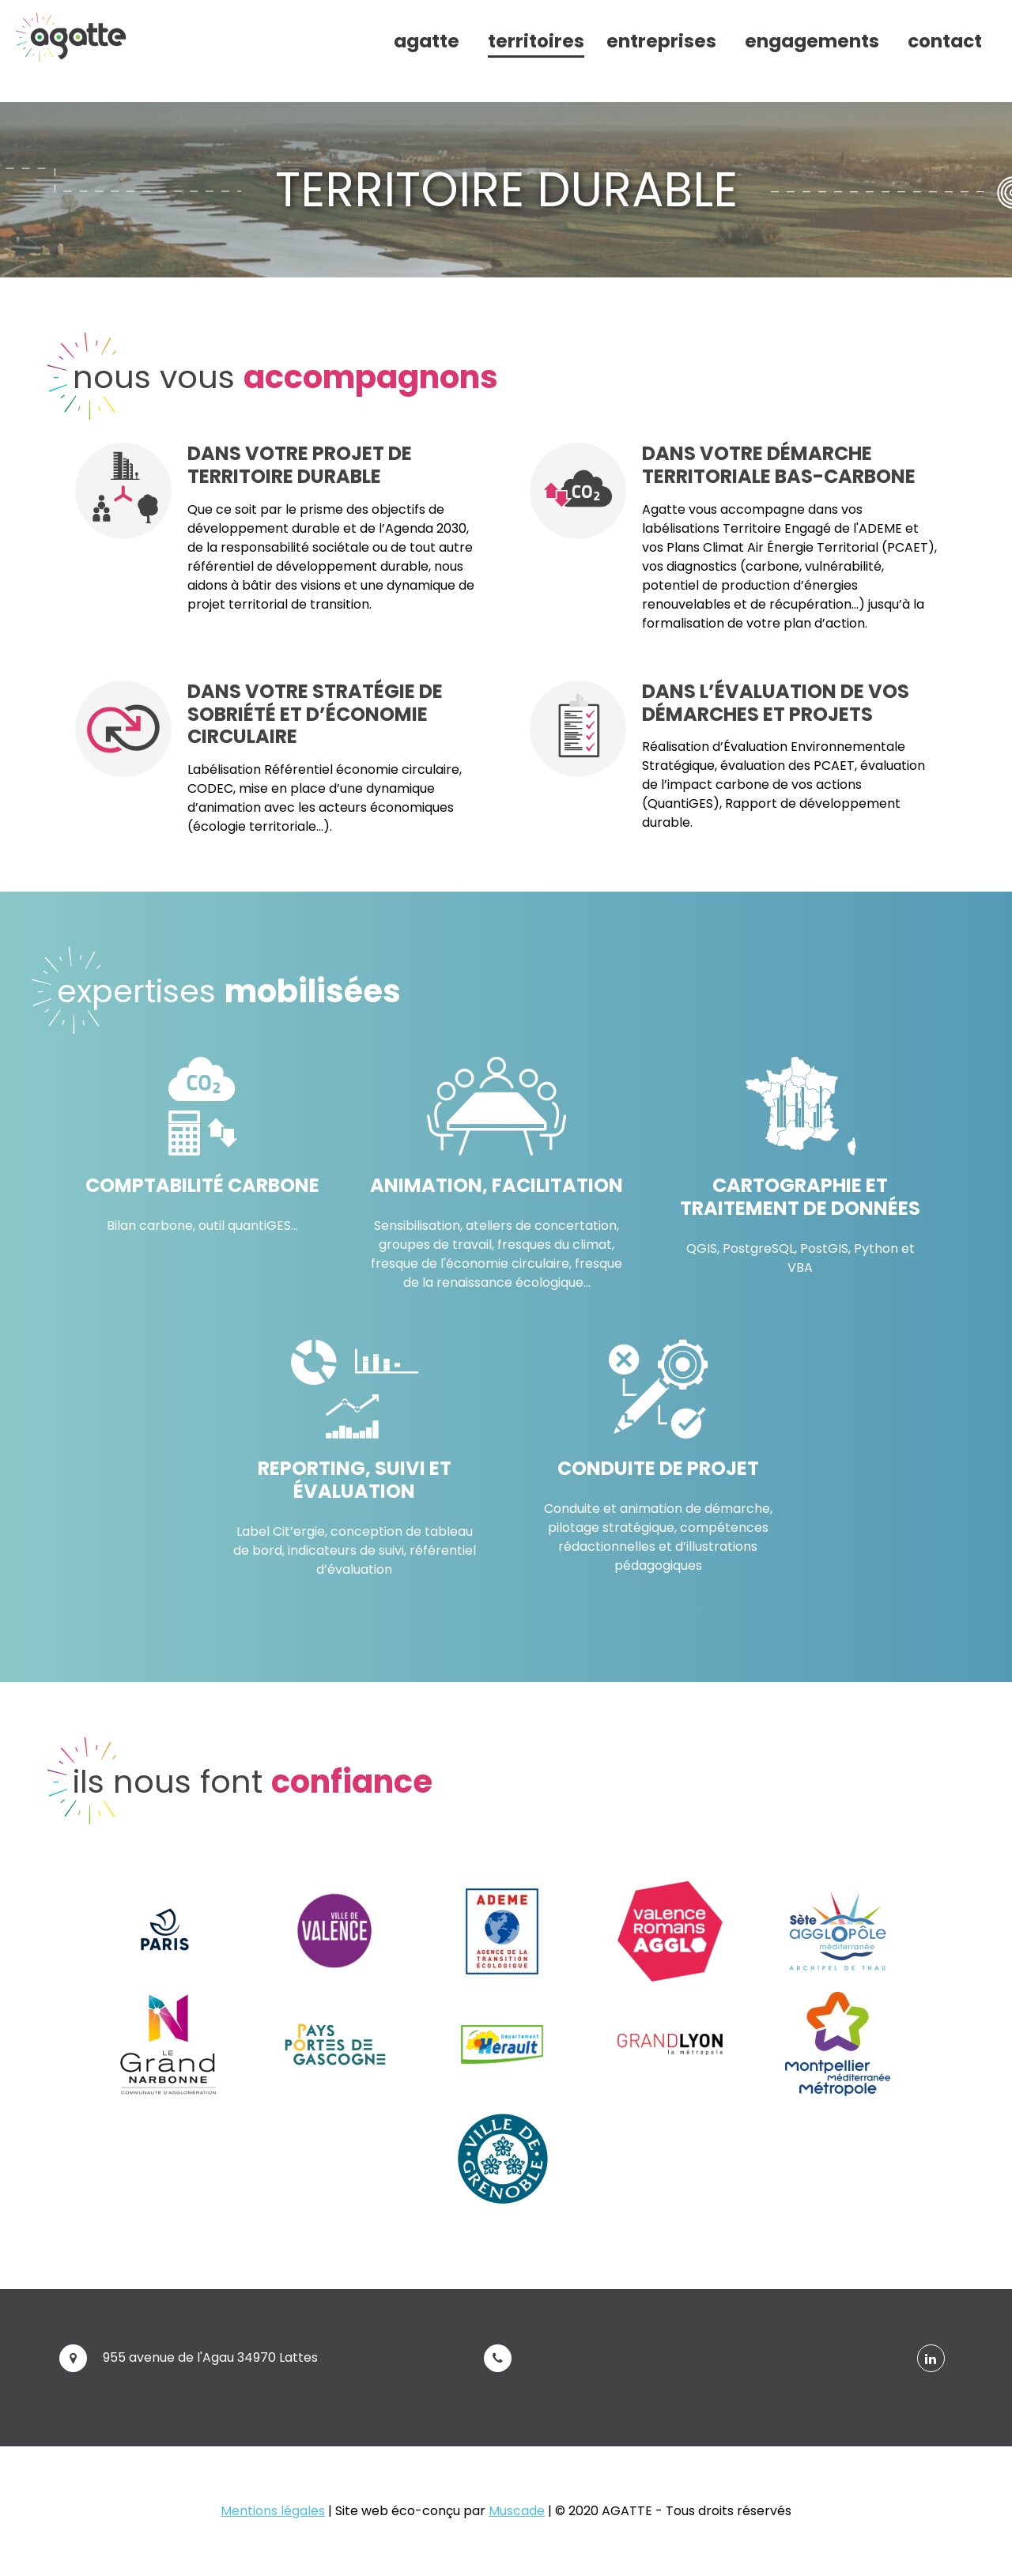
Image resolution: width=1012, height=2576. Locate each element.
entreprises (661, 41)
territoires (536, 41)
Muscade (517, 2511)
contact (945, 41)
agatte (426, 41)
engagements (812, 41)
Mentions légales (273, 2511)
